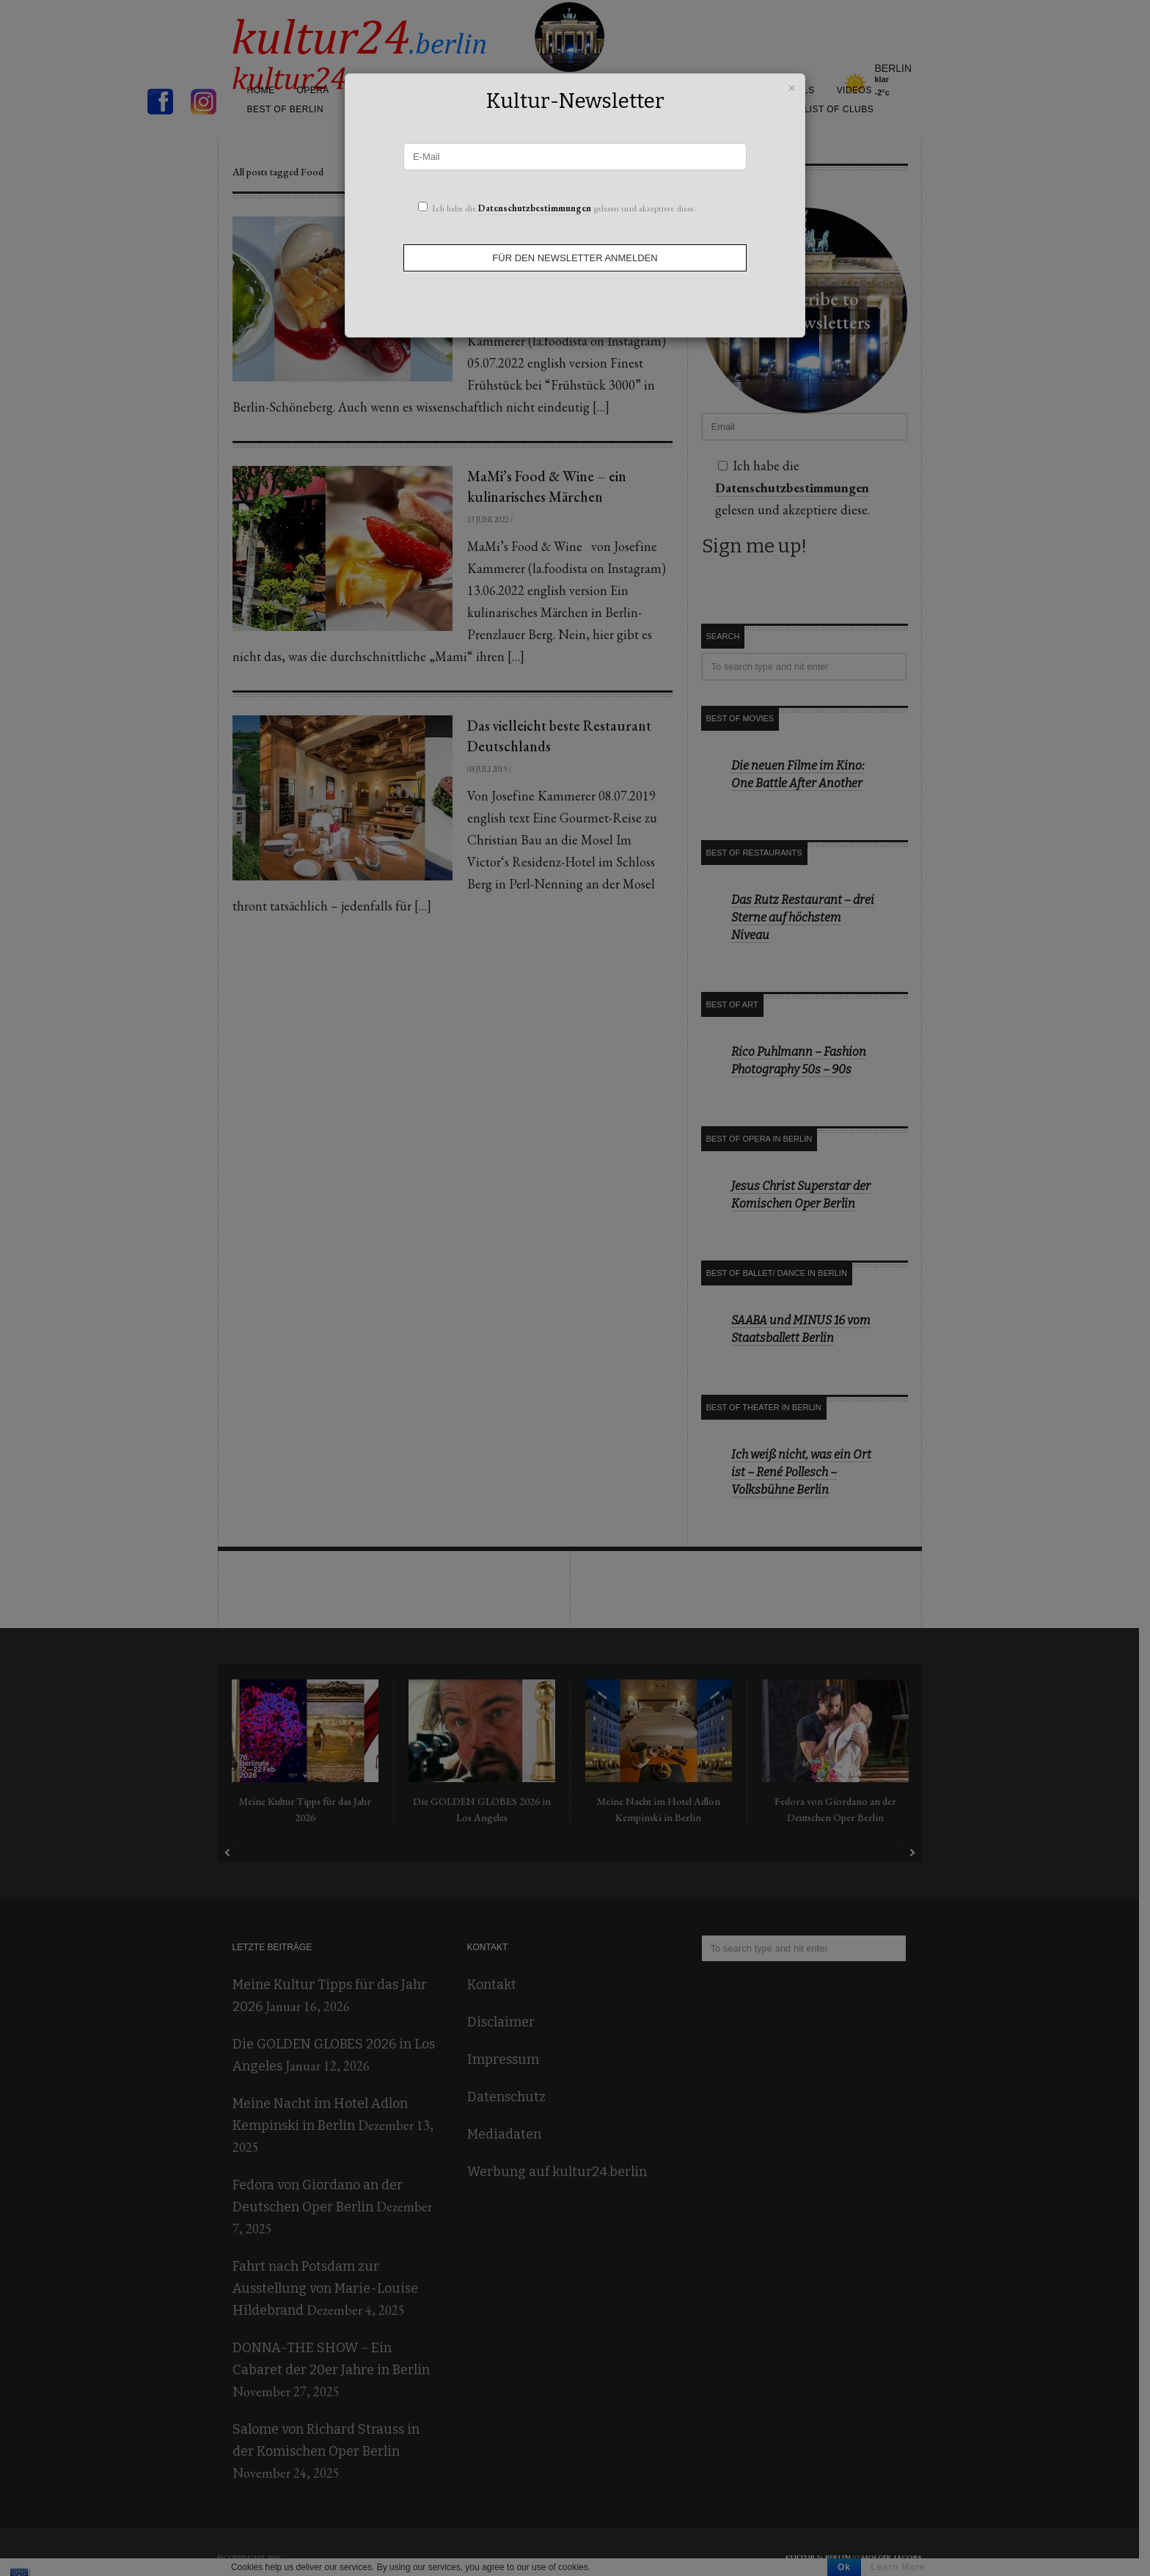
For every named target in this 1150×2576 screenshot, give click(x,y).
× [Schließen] (792, 85)
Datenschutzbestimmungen (534, 208)
